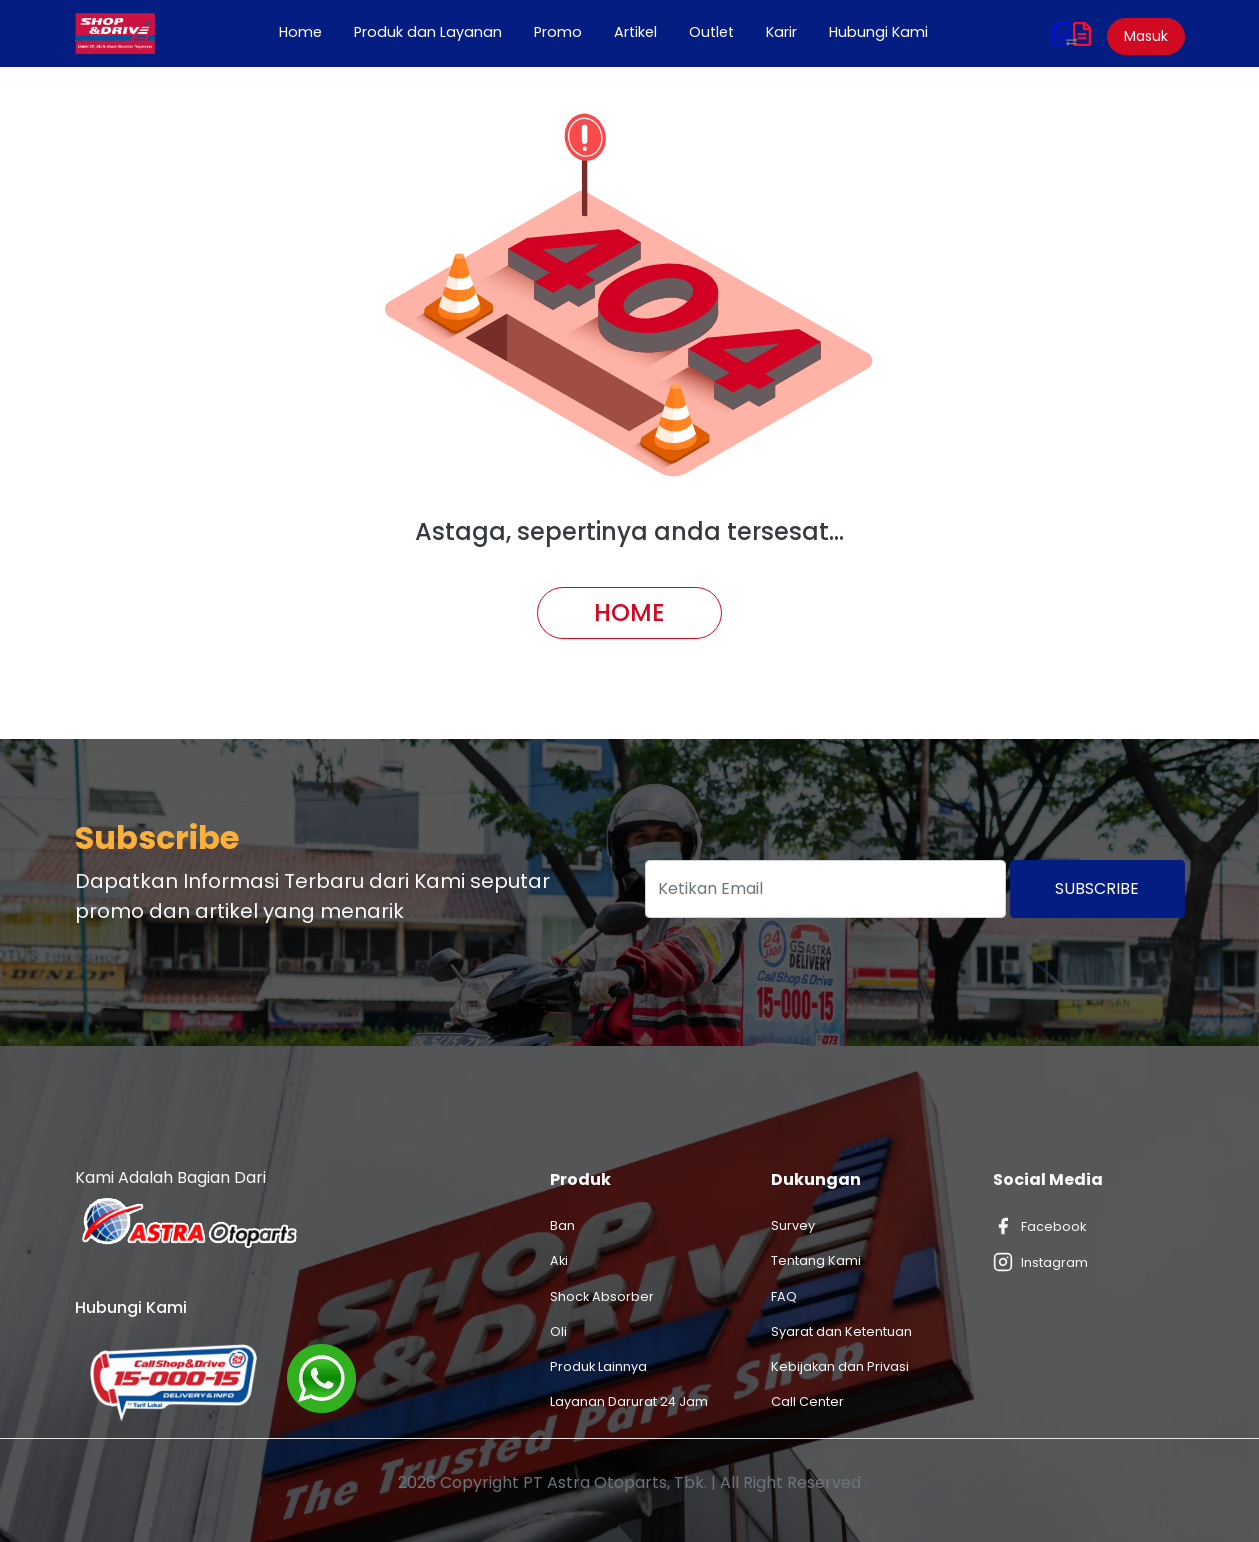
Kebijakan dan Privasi (840, 1366)
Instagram (1040, 1262)
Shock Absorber (602, 1296)
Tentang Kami (816, 1260)
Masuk (1146, 36)
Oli (558, 1331)
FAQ (784, 1296)
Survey (793, 1225)
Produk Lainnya (598, 1366)
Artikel (635, 32)
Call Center (807, 1401)
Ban (562, 1225)
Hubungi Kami (878, 32)
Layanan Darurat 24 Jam (629, 1401)
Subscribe (1097, 888)
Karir (781, 32)
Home (308, 32)
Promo (558, 32)
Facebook (1039, 1226)
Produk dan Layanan (428, 32)
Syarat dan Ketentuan (841, 1331)
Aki (559, 1260)
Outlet (711, 32)
